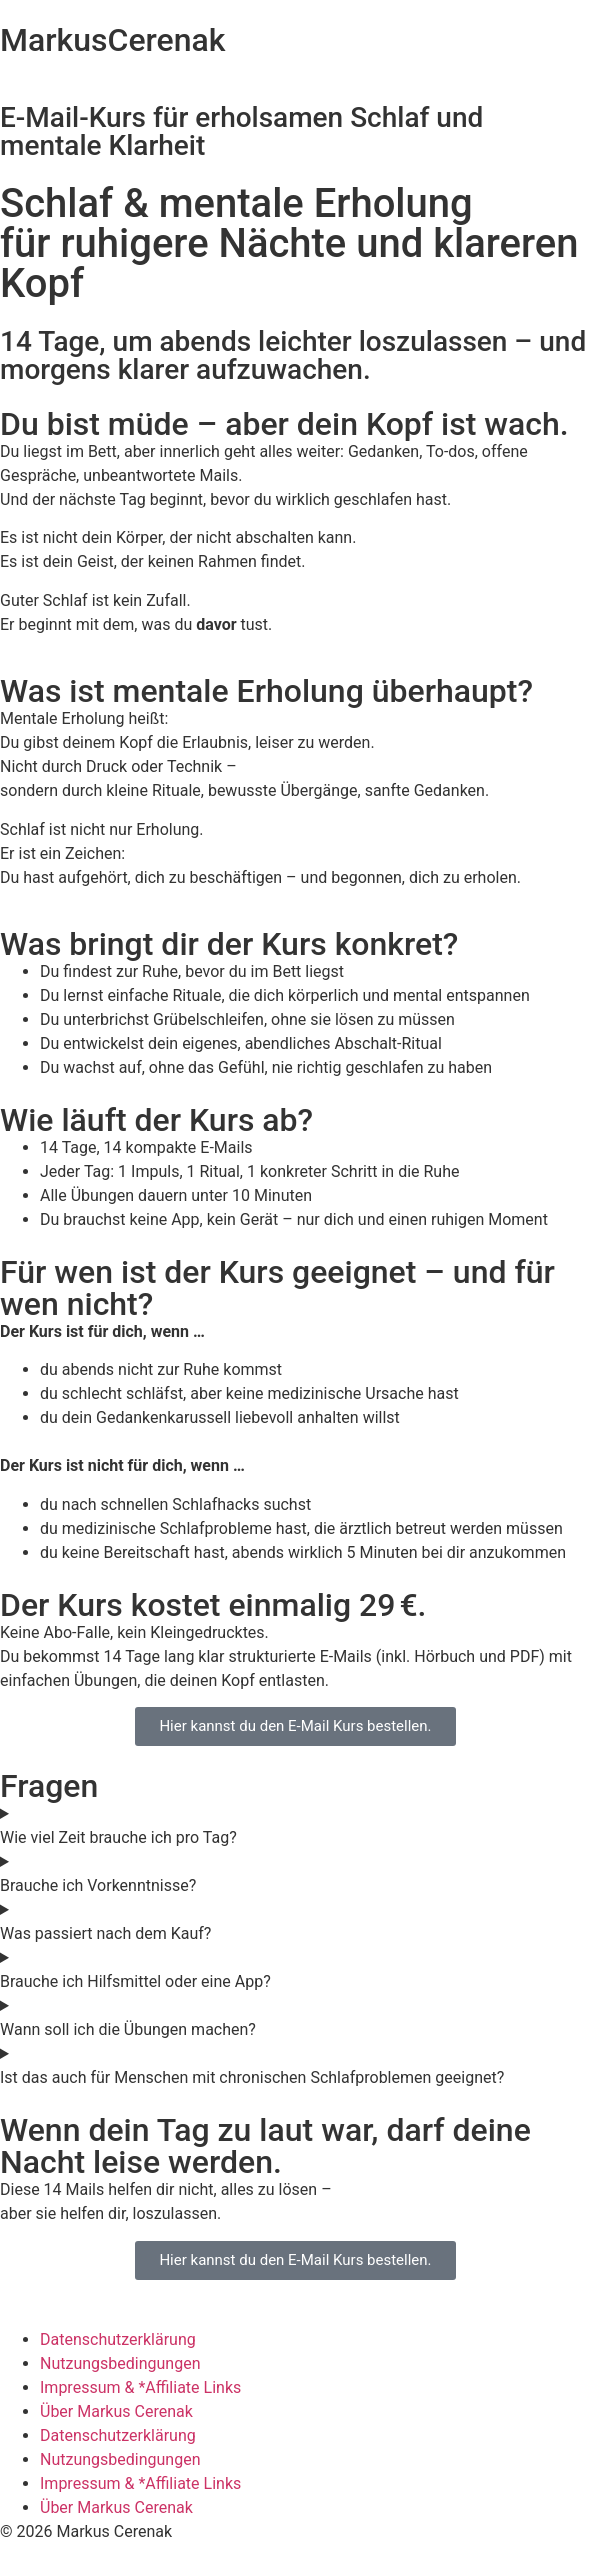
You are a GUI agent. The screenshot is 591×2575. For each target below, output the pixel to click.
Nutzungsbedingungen (120, 2363)
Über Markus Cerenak (116, 2411)
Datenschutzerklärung (118, 2339)
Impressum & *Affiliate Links (140, 2387)
